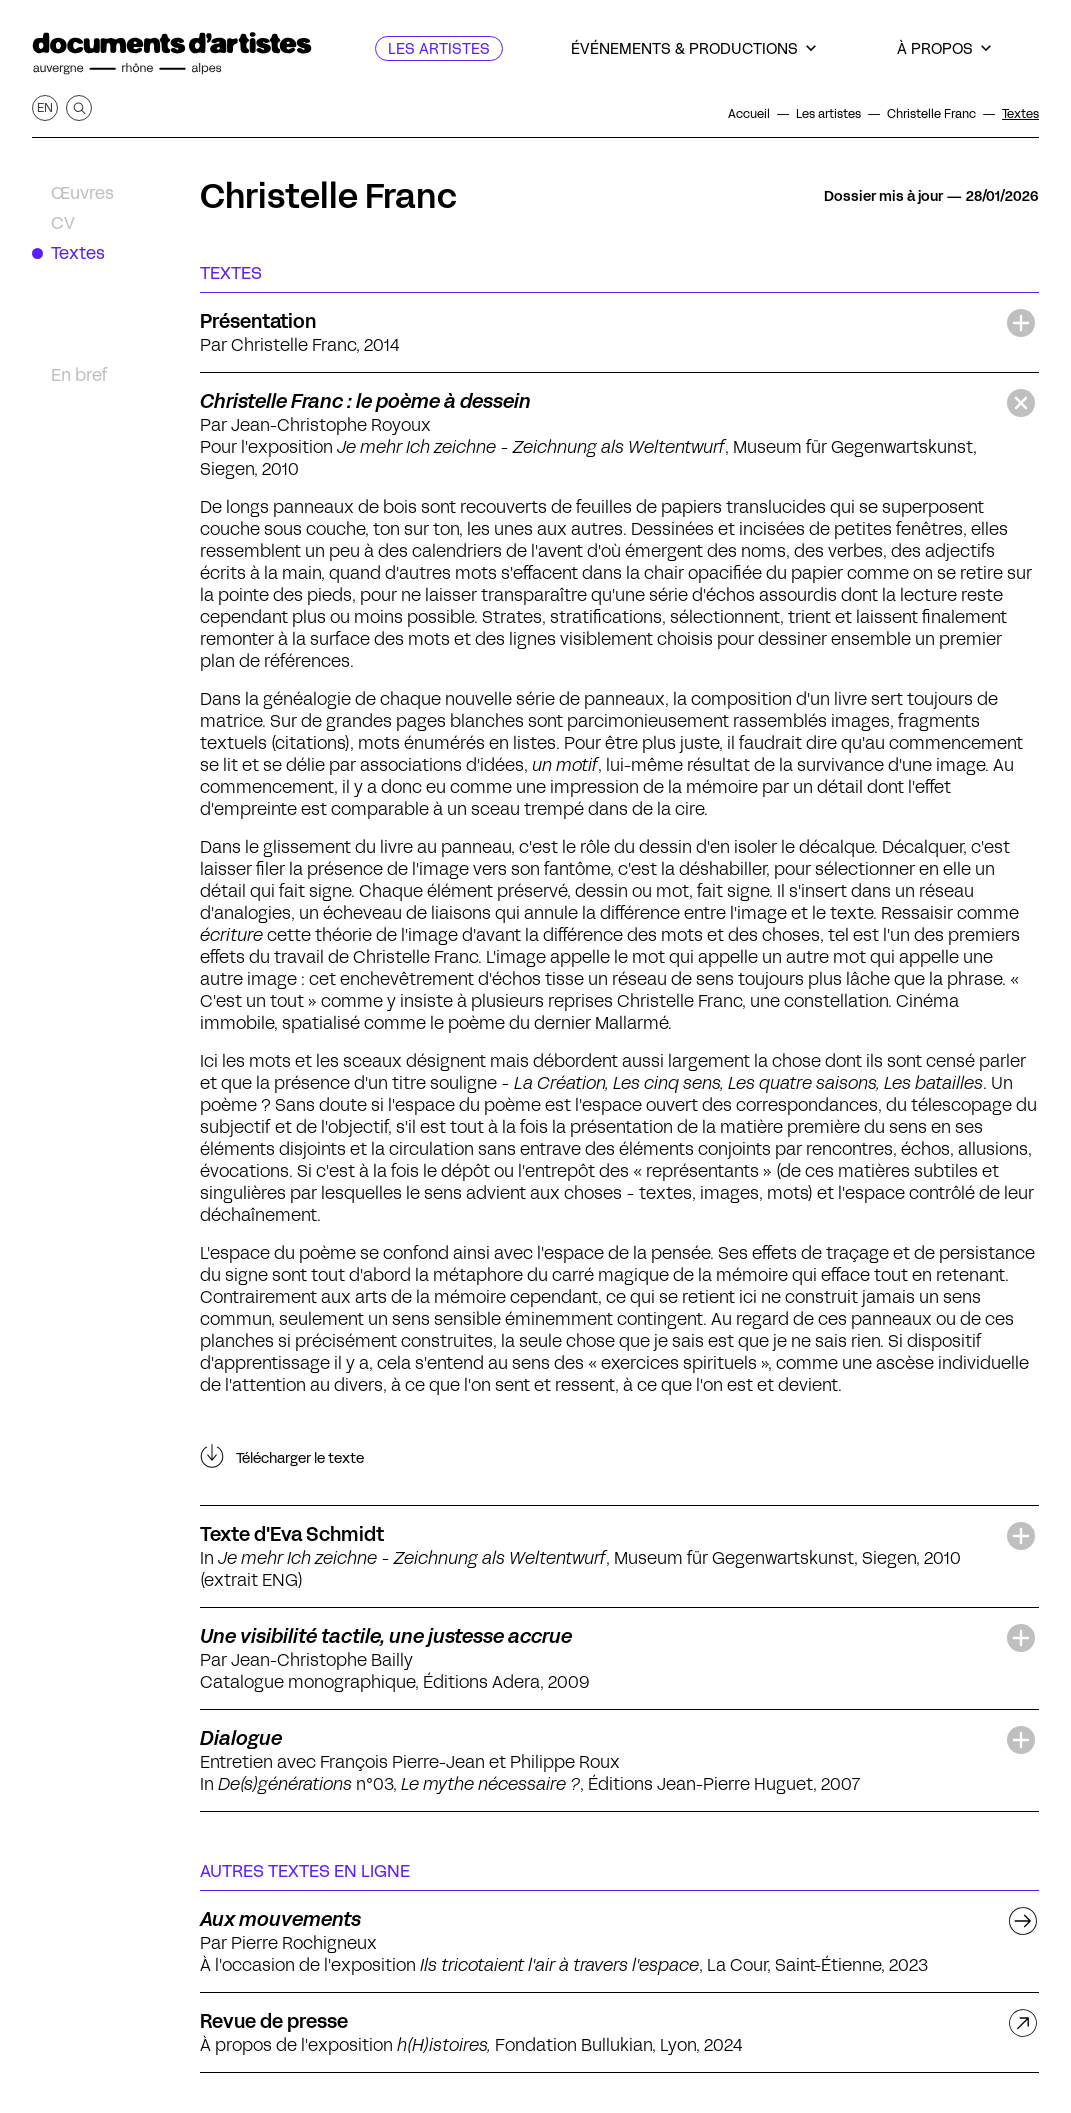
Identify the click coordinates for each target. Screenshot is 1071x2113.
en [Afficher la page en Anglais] (45, 107)
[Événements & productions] (693, 48)
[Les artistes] (439, 48)
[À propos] (944, 48)
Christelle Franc (328, 196)
